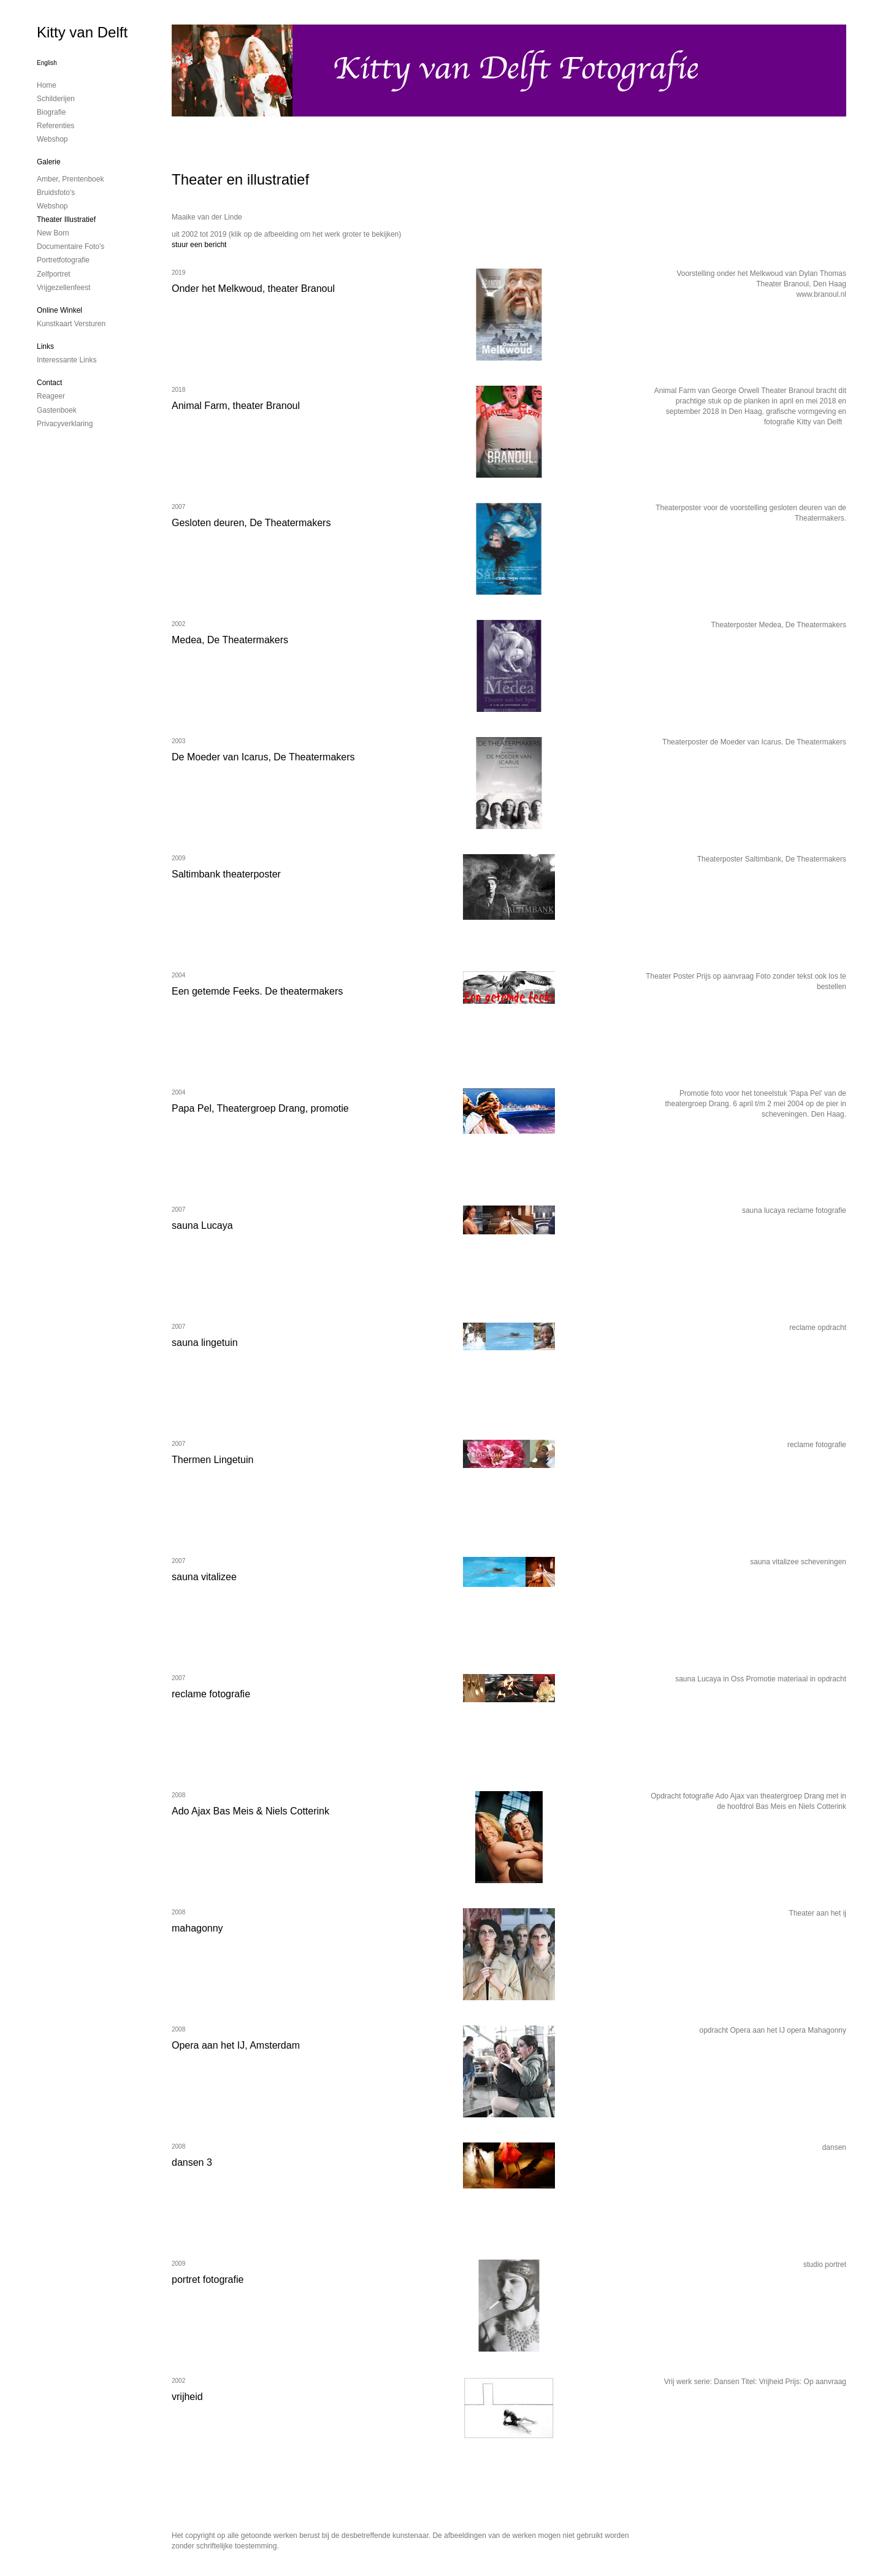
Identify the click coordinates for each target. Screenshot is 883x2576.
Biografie (51, 112)
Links (45, 346)
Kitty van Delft (82, 32)
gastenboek (57, 410)
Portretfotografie (63, 260)
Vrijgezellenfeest (64, 287)
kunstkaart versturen (71, 323)
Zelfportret (54, 274)
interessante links (66, 360)
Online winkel (59, 310)
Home (46, 85)
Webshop (52, 139)
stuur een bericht (199, 244)
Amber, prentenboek (70, 179)
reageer (51, 396)
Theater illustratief (66, 219)
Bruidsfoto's (56, 192)
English (47, 62)
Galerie (49, 162)
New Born (53, 233)
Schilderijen (56, 98)
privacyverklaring (65, 423)
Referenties (55, 125)
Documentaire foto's (70, 246)
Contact (49, 382)
